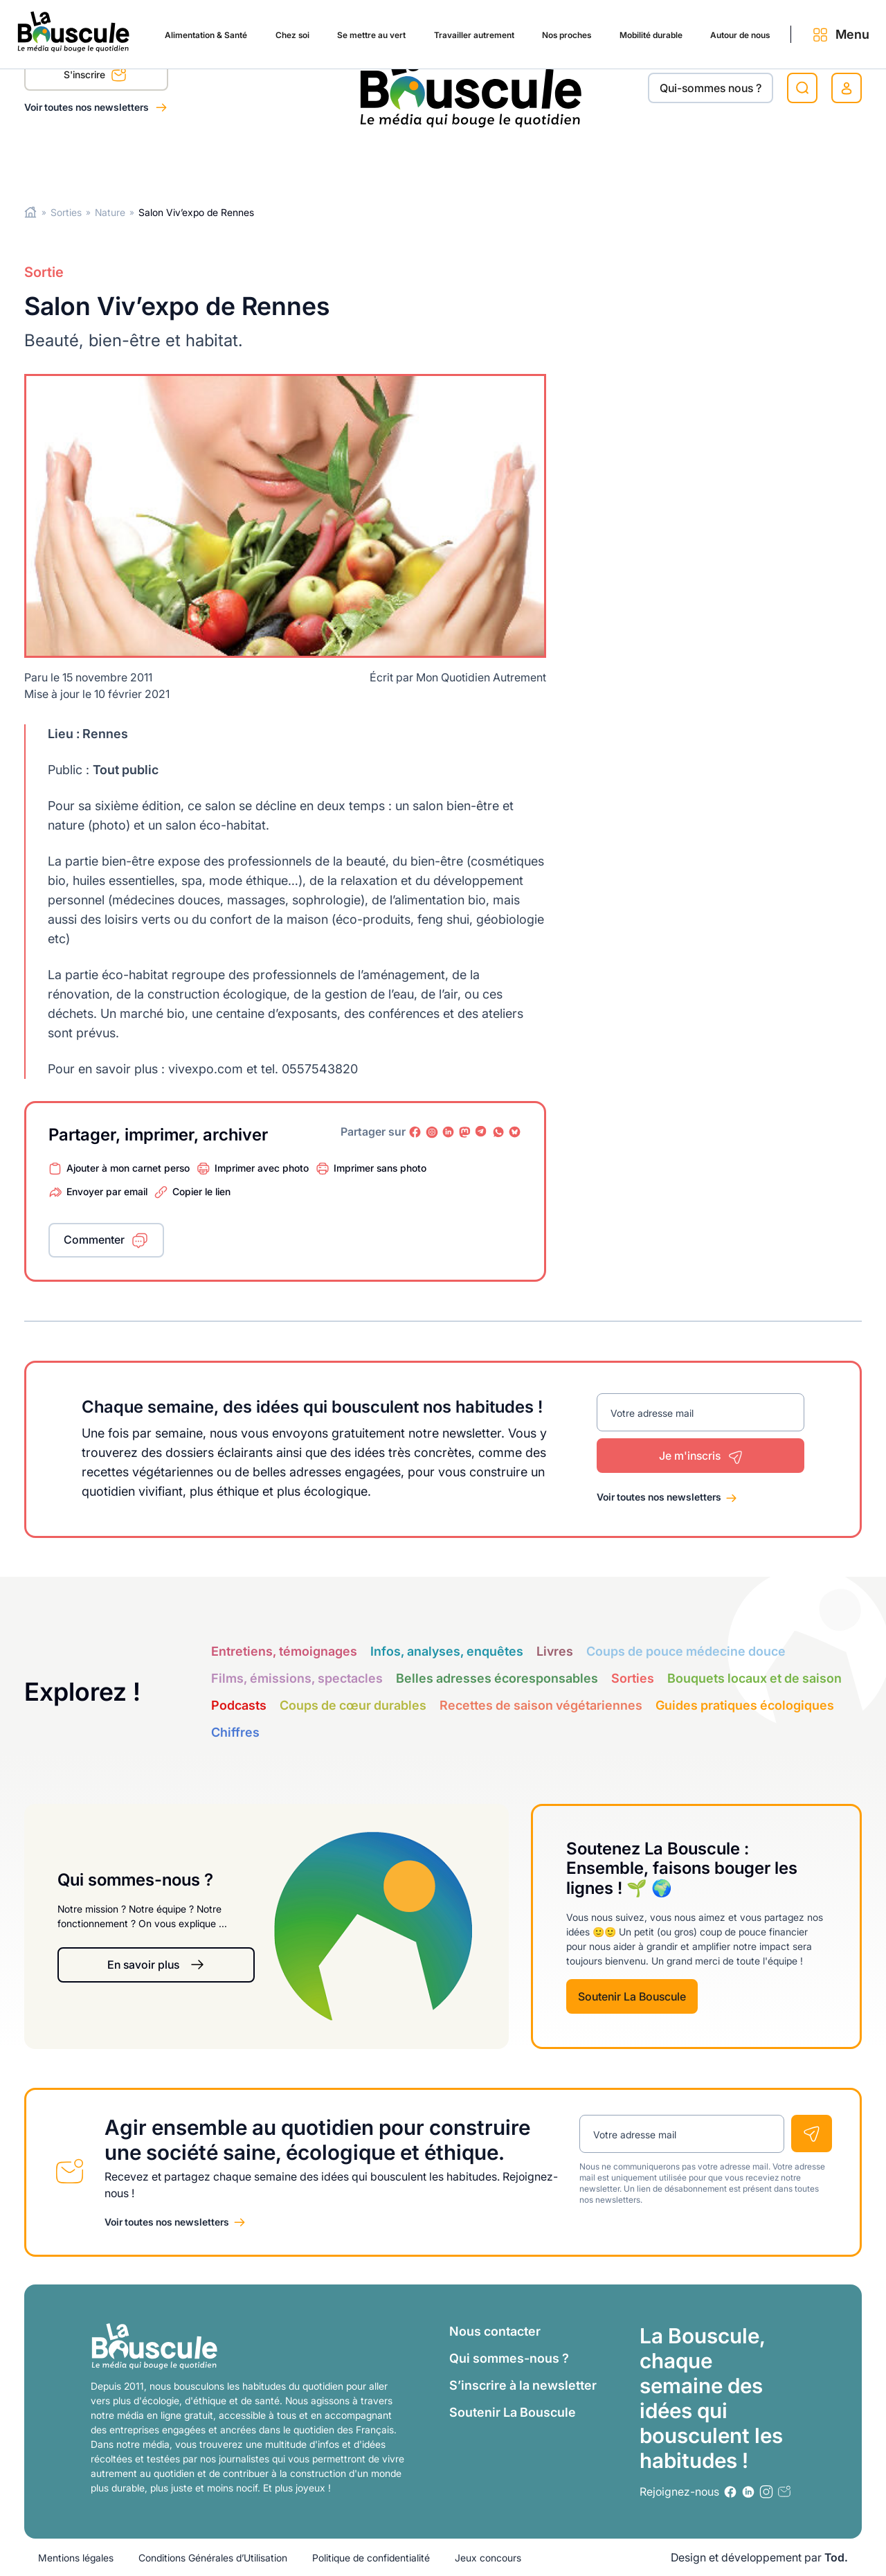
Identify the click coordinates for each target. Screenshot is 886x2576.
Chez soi (179, 161)
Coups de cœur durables (353, 1704)
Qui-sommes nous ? (710, 88)
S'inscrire (95, 77)
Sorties (66, 212)
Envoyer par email (106, 1191)
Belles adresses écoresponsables (497, 1677)
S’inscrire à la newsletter (523, 2385)
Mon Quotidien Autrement (481, 677)
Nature (110, 212)
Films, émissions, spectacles (297, 1677)
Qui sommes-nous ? (509, 2358)
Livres (554, 1650)
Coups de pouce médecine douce (686, 1650)
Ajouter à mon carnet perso (128, 1167)
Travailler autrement (384, 161)
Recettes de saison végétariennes (541, 1704)
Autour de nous (692, 161)
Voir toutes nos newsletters (87, 107)
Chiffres (235, 1731)
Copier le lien (201, 1191)
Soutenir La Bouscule (632, 1996)
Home (30, 212)
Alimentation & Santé (80, 161)
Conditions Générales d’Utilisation (212, 2558)
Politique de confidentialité (371, 2558)
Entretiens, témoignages (284, 1650)
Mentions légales (76, 2558)
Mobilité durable (588, 161)
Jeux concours (488, 2558)
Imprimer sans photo (380, 1167)
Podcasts (238, 1704)
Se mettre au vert (267, 161)
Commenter (94, 1239)
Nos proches (491, 161)
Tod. (836, 2557)
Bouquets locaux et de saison (754, 1677)
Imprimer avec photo (262, 1167)
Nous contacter (495, 2331)
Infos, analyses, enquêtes (446, 1650)
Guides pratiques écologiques (745, 1704)
